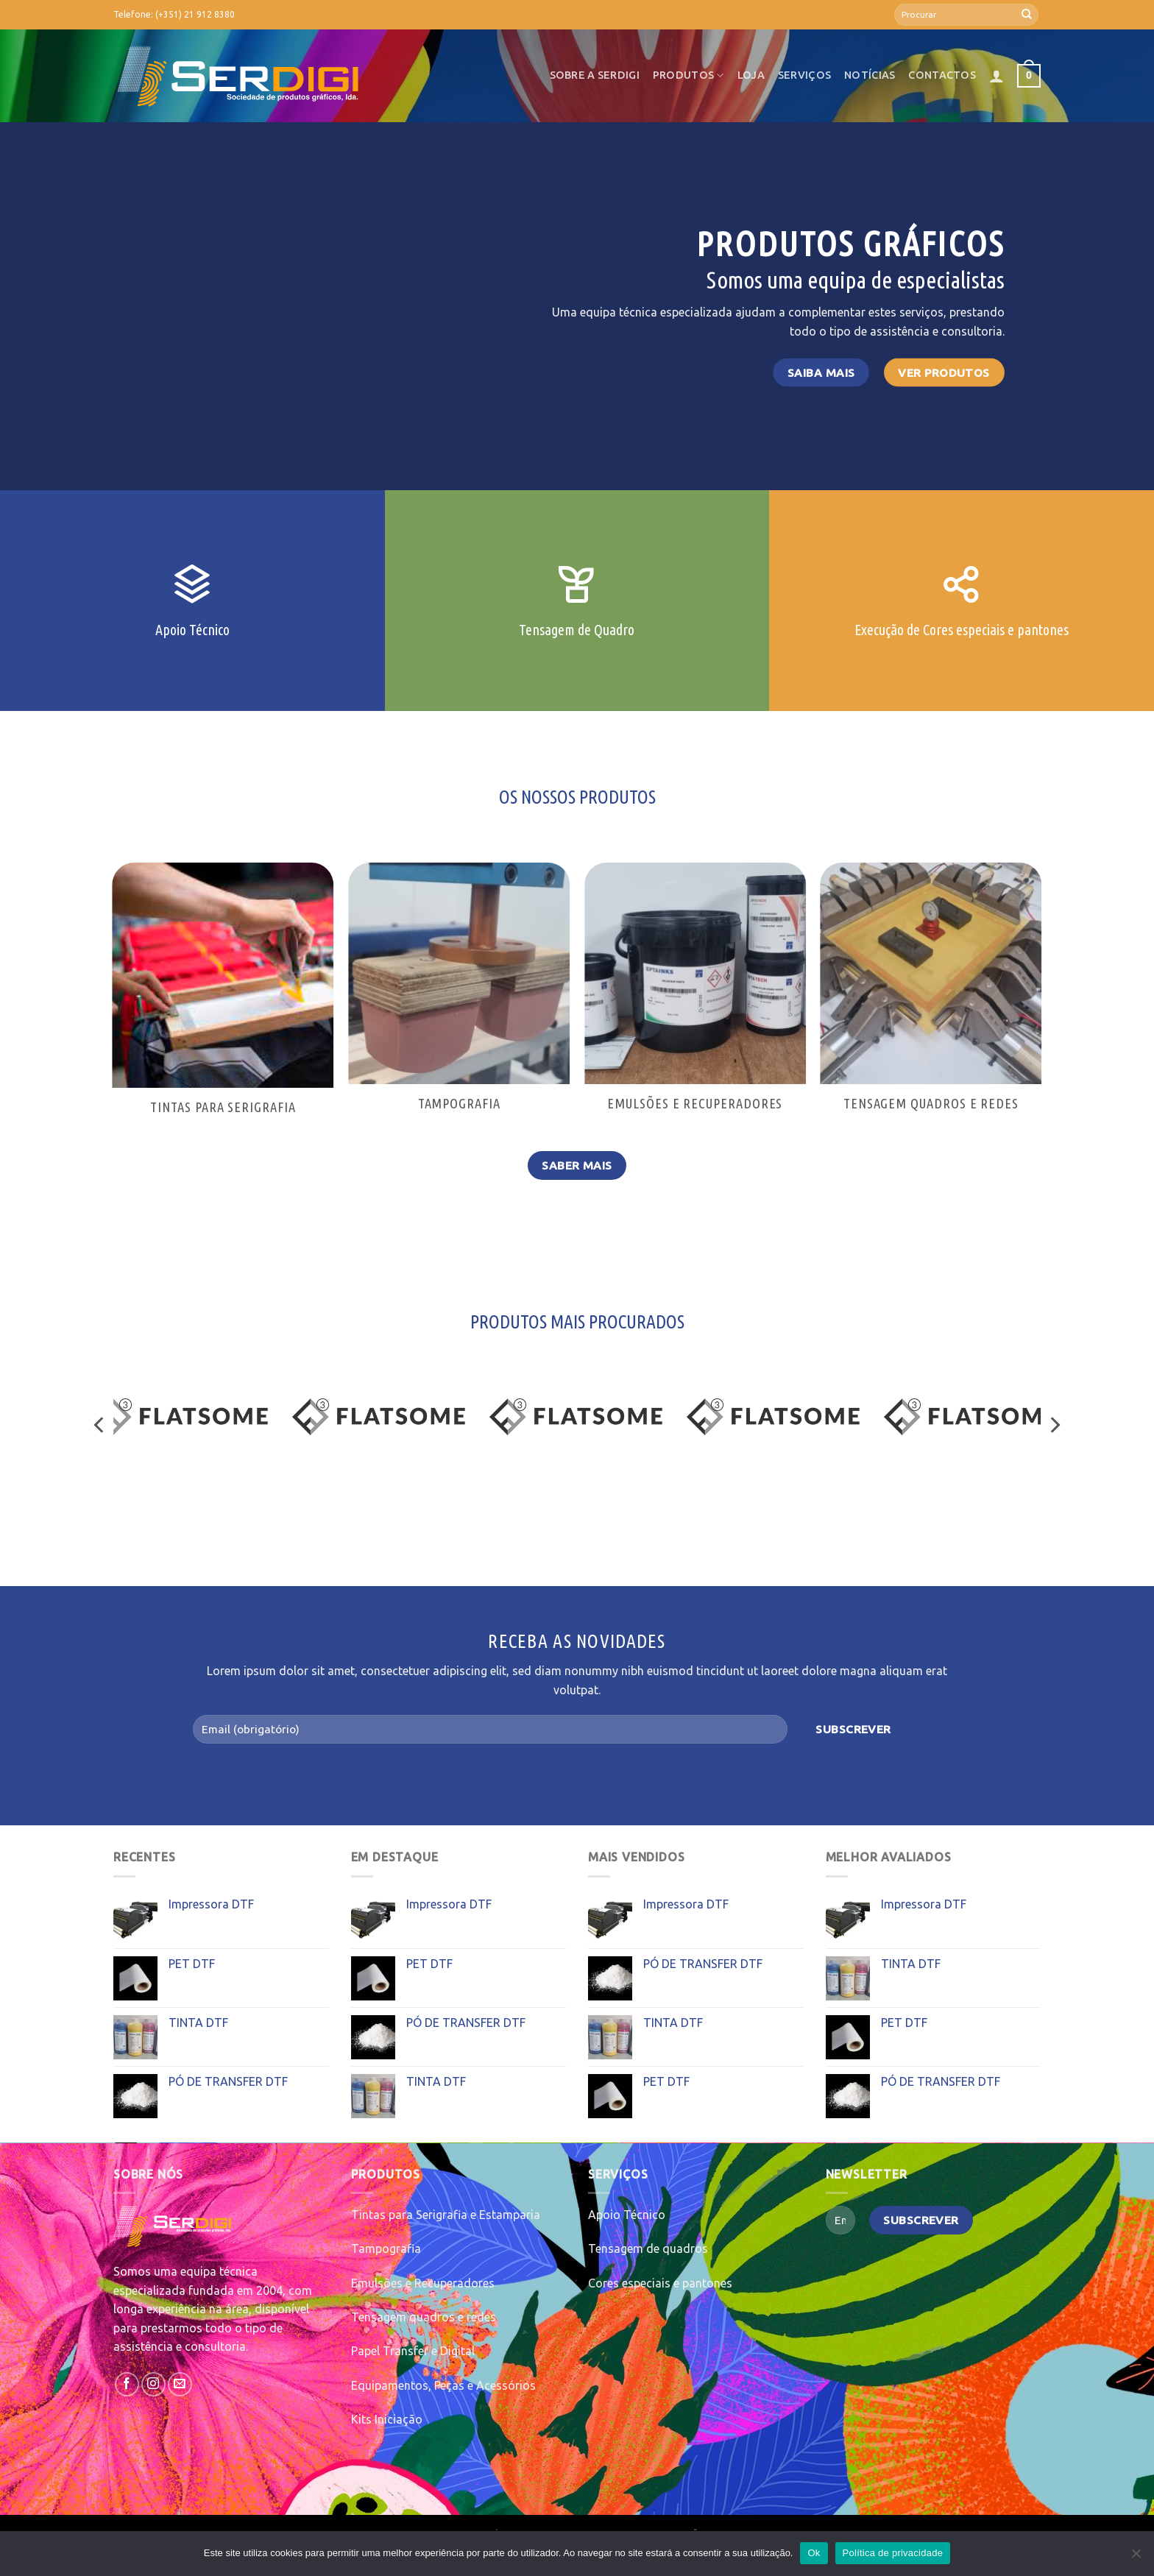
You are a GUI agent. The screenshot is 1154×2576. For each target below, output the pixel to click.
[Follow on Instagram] (153, 2384)
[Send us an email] (180, 2384)
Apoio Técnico (626, 2214)
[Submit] (1027, 15)
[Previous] (100, 1425)
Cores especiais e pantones (660, 2283)
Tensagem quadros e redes (423, 2317)
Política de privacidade (893, 2552)
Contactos (942, 75)
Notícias (869, 75)
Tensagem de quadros (648, 2248)
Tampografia (386, 2248)
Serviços (804, 75)
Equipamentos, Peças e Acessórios (443, 2385)
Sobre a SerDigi (595, 75)
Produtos (688, 75)
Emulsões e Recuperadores (423, 2283)
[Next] (1054, 1425)
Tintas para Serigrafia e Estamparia (445, 2214)
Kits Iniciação (386, 2419)
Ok (813, 2552)
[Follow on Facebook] (127, 2384)
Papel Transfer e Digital (413, 2350)
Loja (751, 75)
